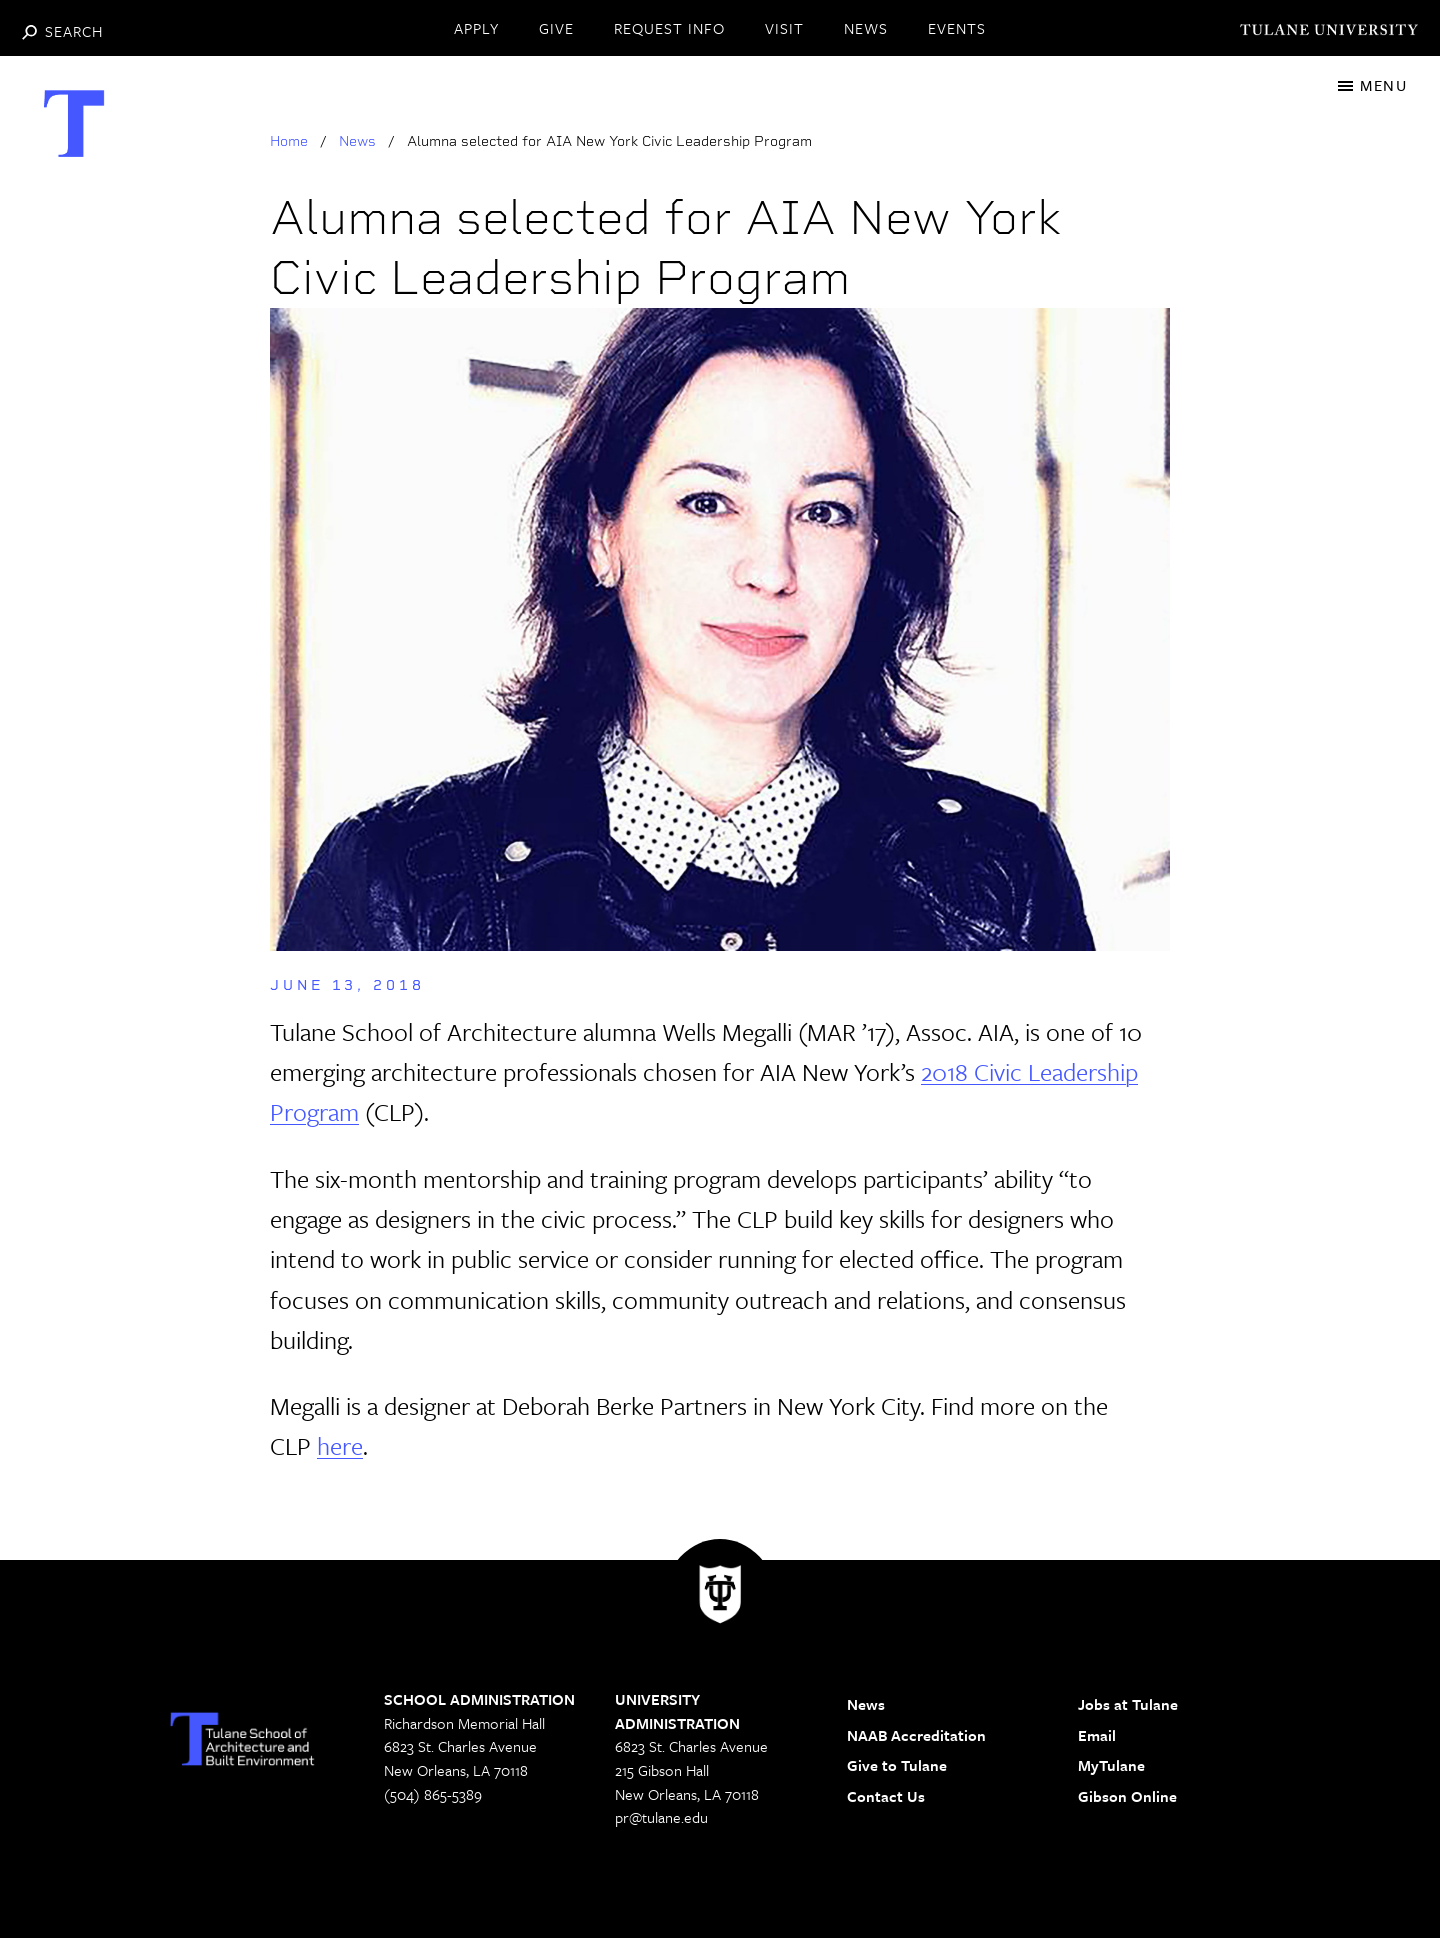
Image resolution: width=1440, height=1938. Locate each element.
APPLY (476, 28)
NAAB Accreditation (916, 1735)
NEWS (866, 28)
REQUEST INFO (669, 28)
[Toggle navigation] (1372, 85)
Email (1097, 1735)
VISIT (784, 28)
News (357, 141)
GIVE (556, 28)
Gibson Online (1127, 1796)
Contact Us (886, 1796)
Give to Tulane (897, 1765)
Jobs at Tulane (1128, 1704)
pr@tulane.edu (661, 1817)
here (340, 1445)
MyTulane (1111, 1765)
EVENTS (957, 28)
